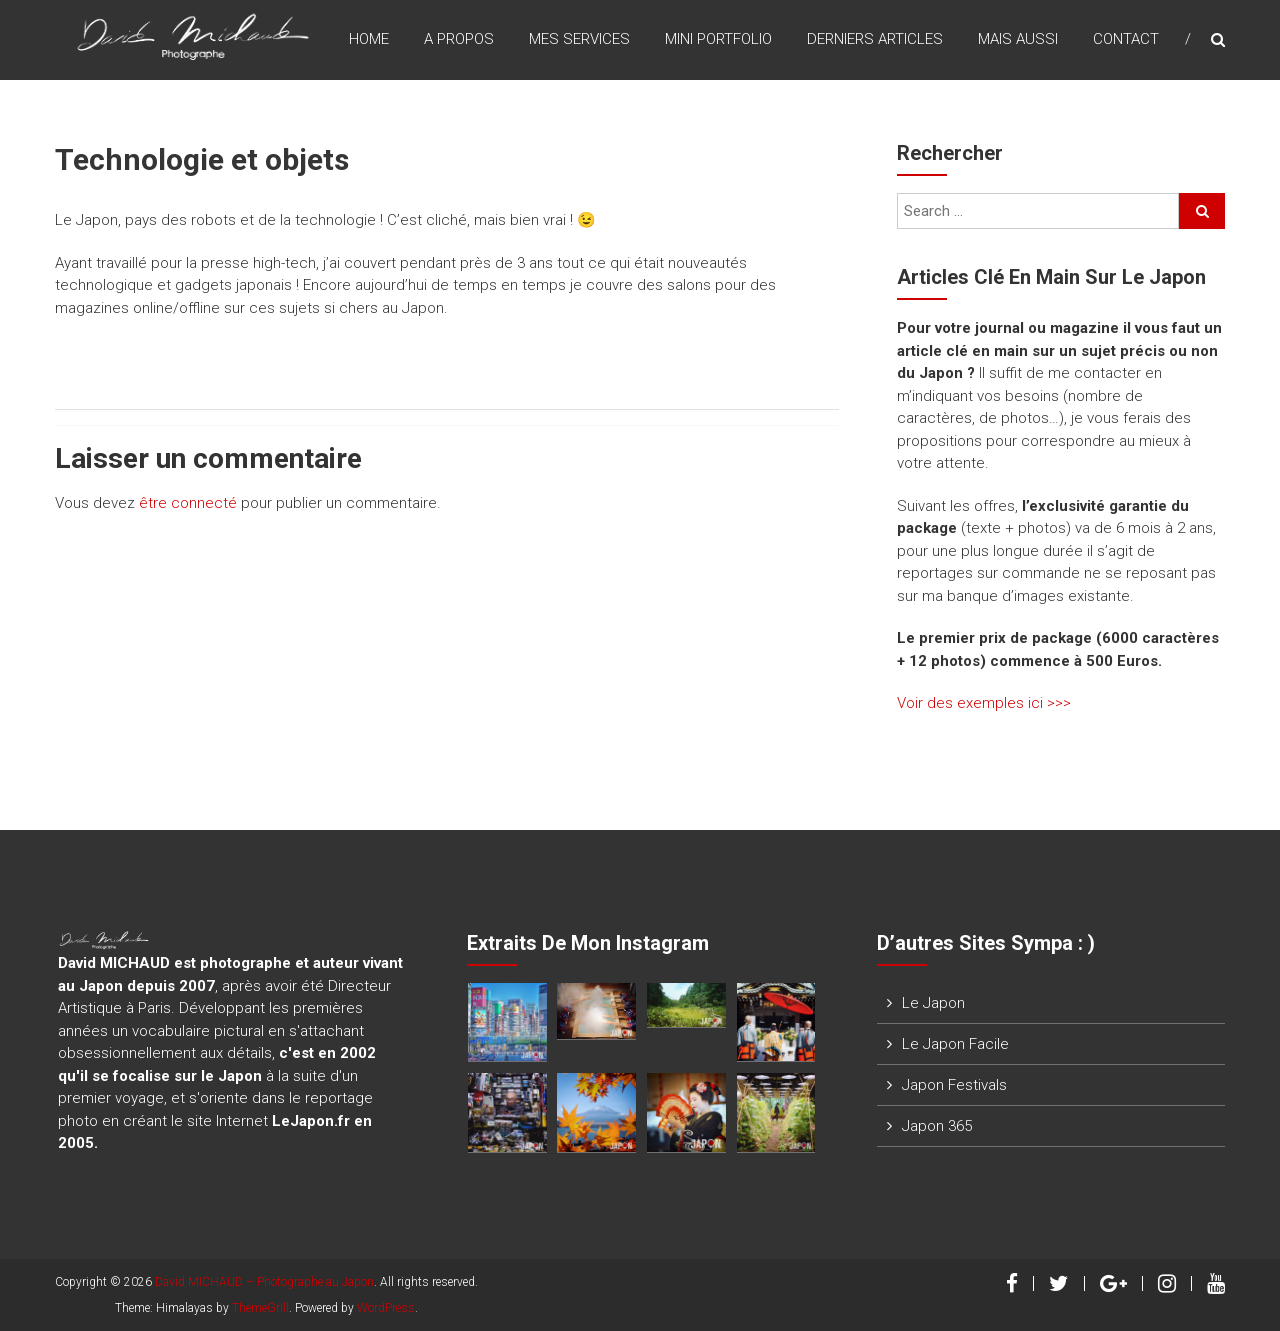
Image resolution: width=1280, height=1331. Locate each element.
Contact (1126, 39)
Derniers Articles (875, 39)
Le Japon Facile (955, 1044)
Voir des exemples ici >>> (984, 703)
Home (369, 39)
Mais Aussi (1018, 39)
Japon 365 (937, 1126)
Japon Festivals (954, 1085)
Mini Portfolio (718, 39)
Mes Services (579, 39)
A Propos (459, 39)
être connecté (188, 503)
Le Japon (933, 1003)
